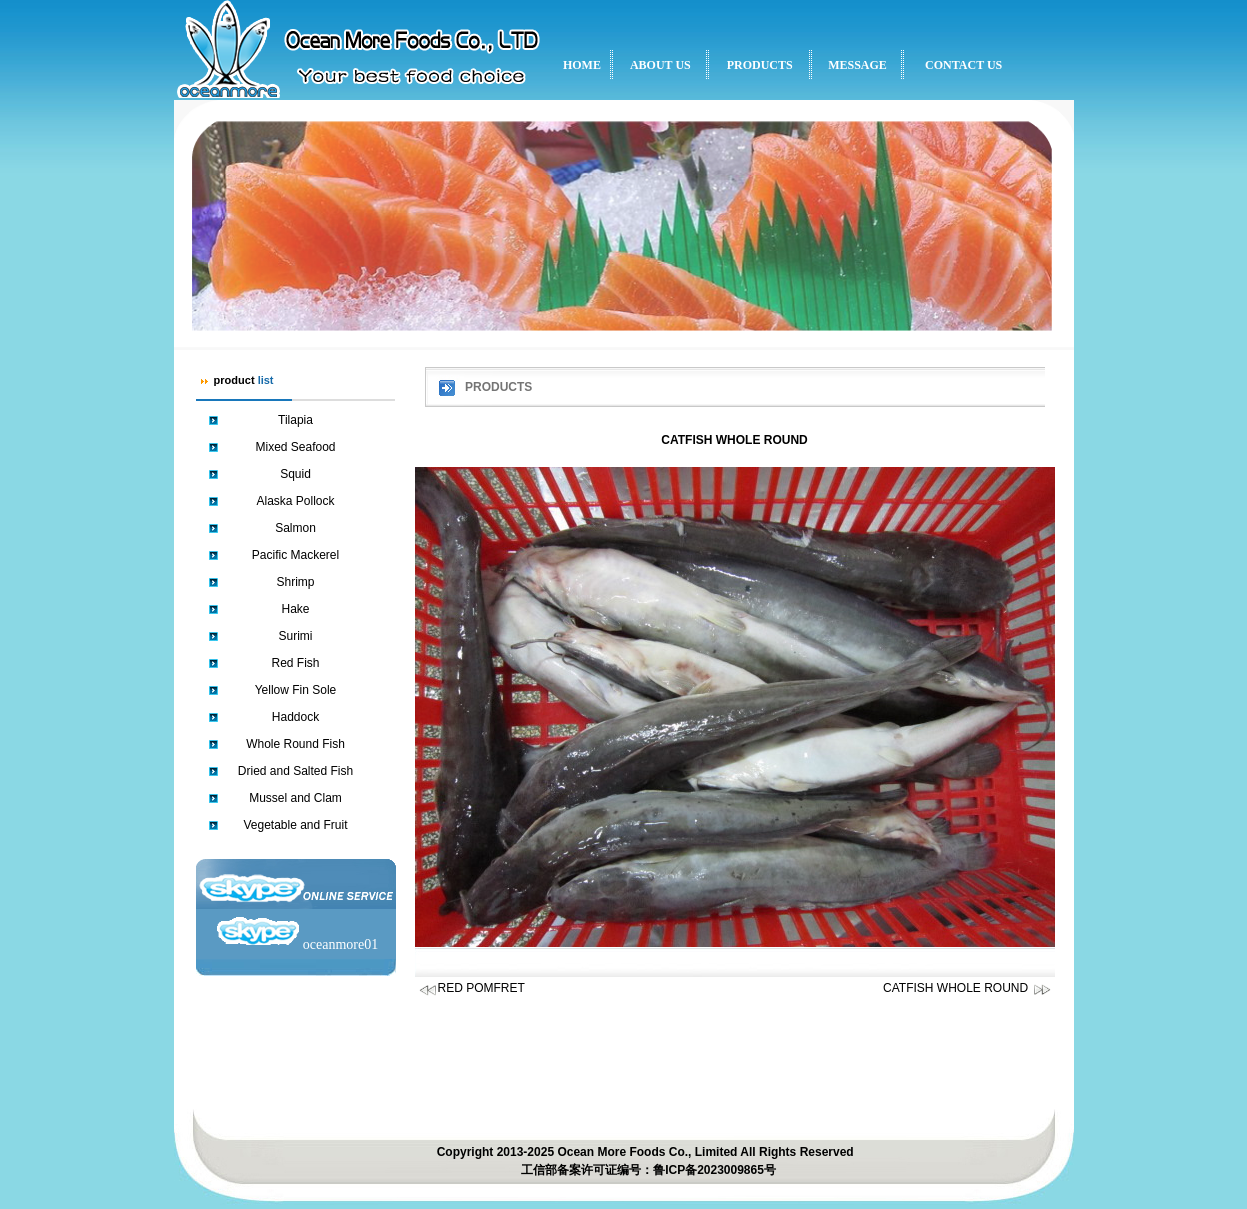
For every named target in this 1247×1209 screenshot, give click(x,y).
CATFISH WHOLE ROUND (967, 988)
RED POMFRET (481, 988)
